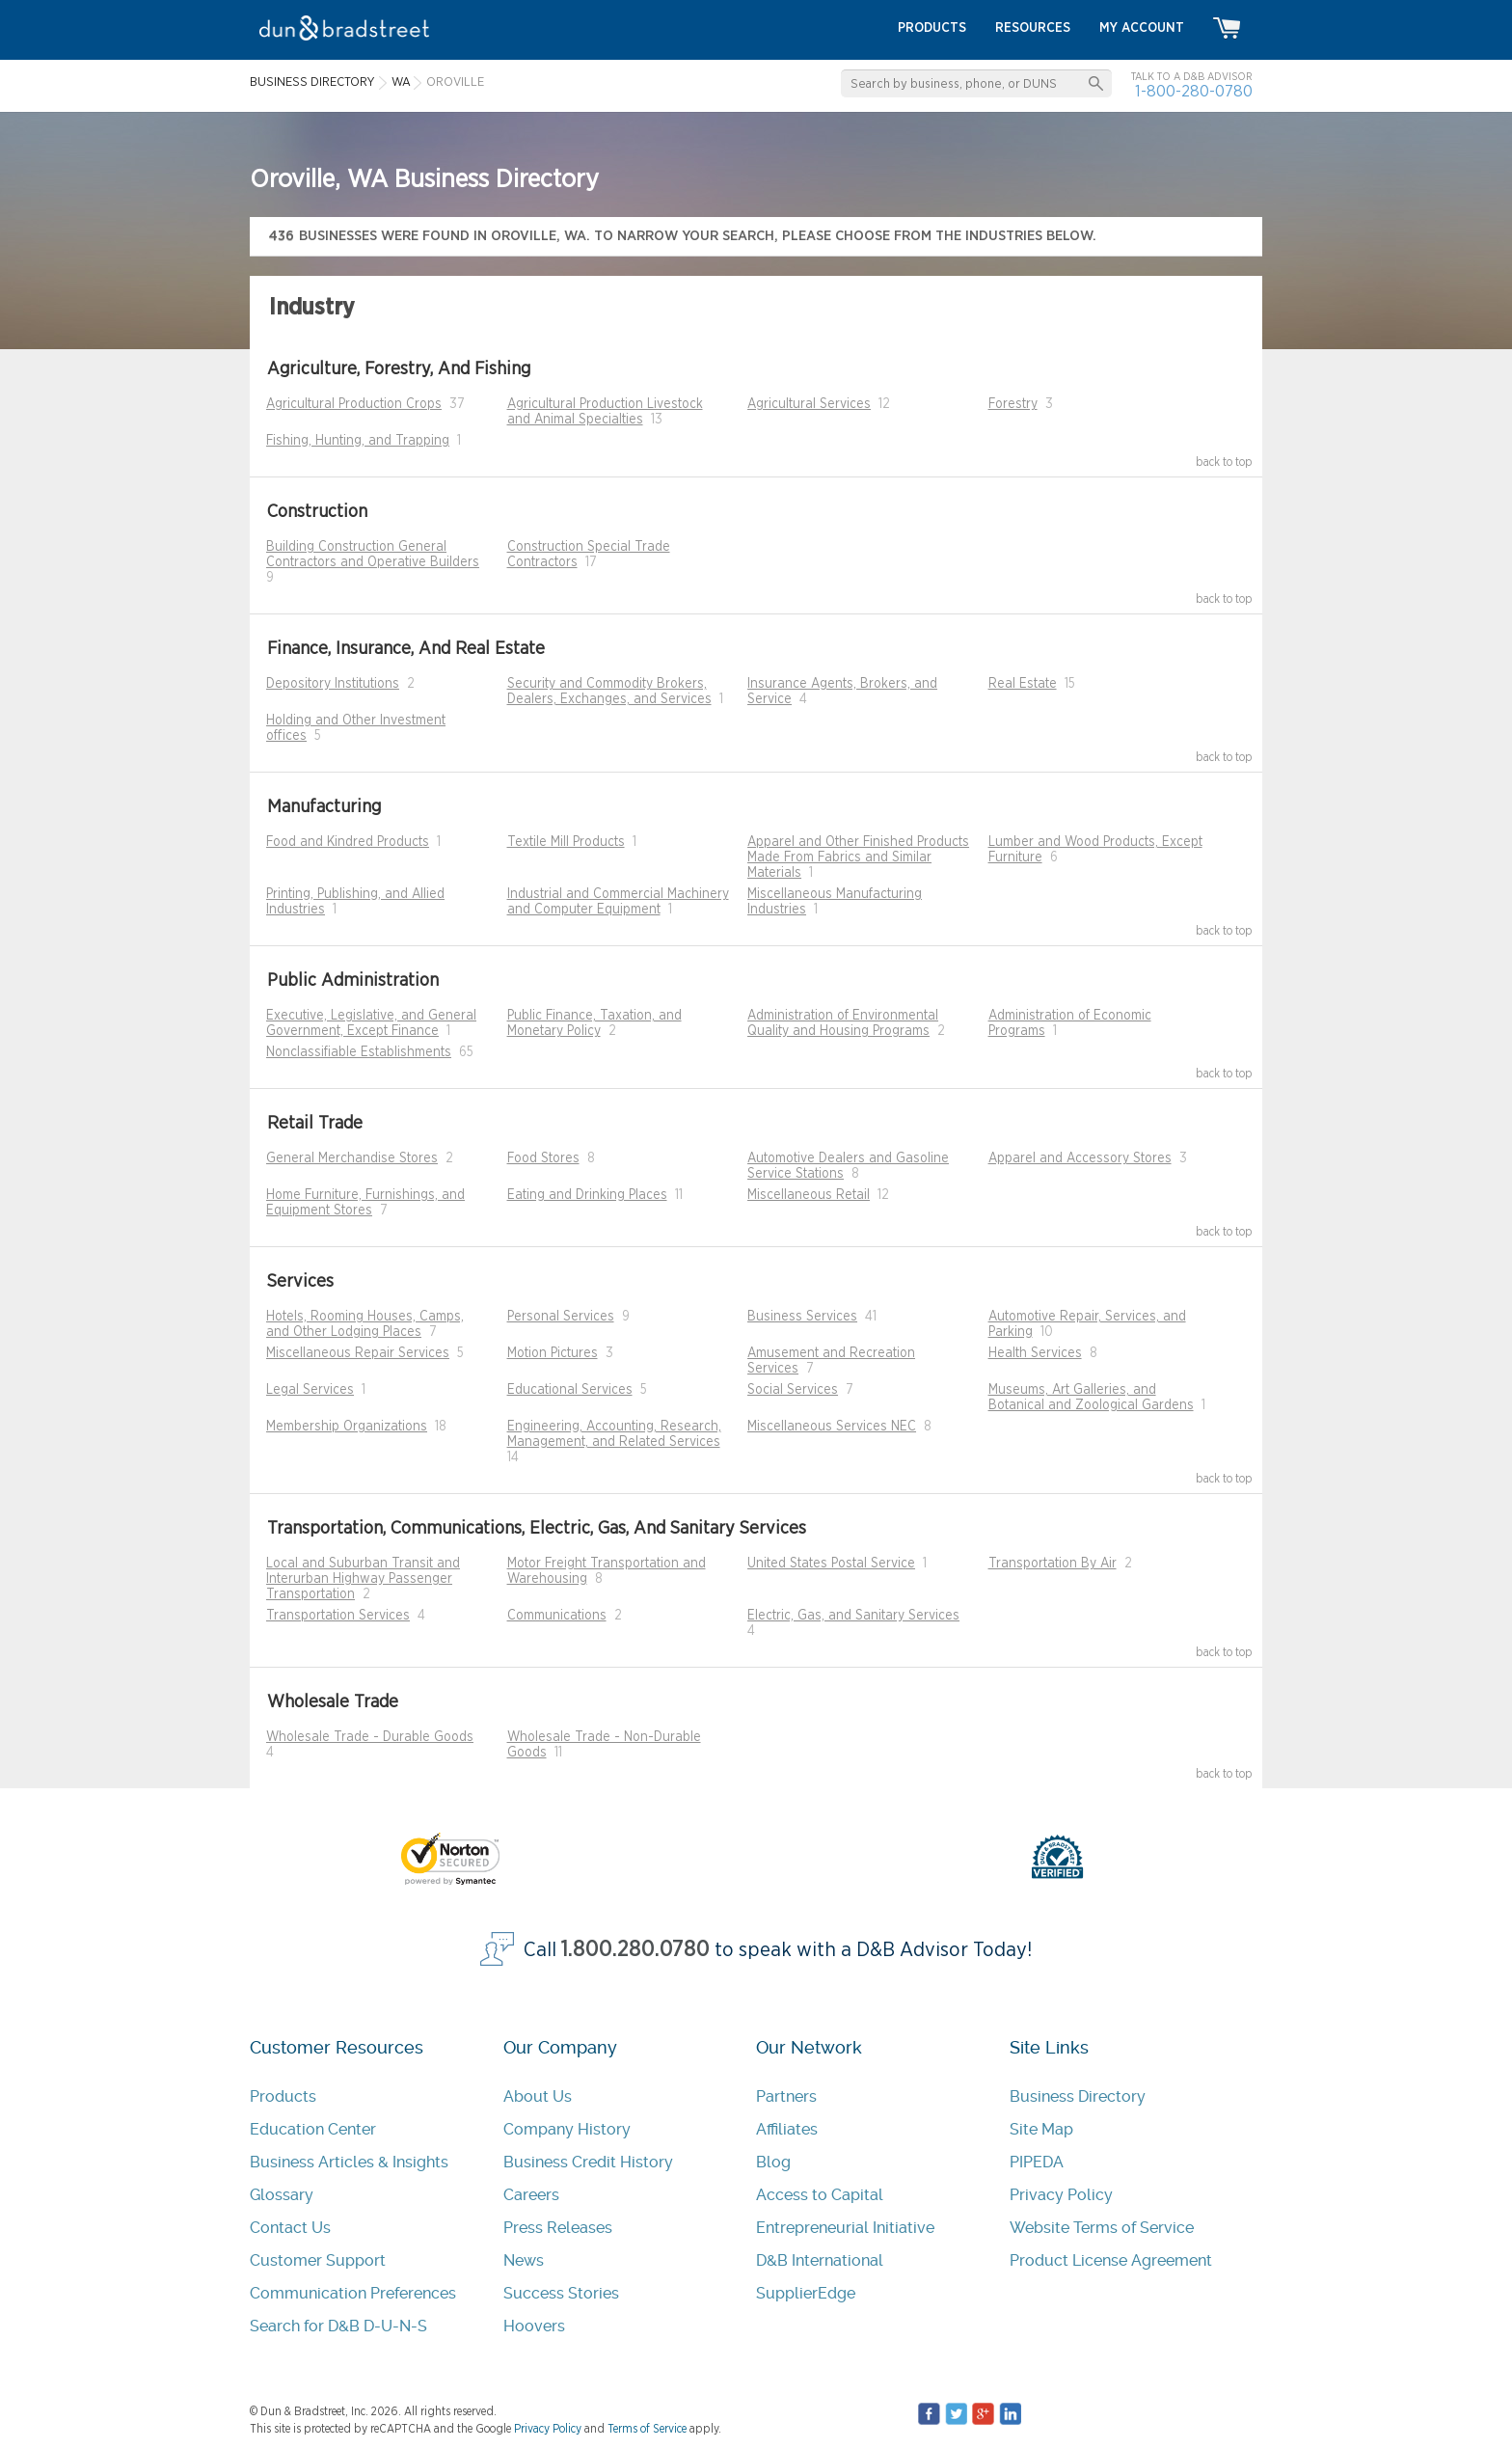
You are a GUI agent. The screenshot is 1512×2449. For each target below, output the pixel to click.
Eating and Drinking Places (587, 1195)
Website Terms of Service (1102, 2227)
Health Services (1035, 1353)
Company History (567, 2129)
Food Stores (543, 1158)
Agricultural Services (809, 404)
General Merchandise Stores (352, 1158)
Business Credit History (588, 2162)
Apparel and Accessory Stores (1080, 1158)
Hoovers (534, 2326)
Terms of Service (647, 2429)
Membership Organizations (346, 1426)
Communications (557, 1615)
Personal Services (560, 1316)
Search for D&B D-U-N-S (338, 2326)
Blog (773, 2162)
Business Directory (1078, 2096)
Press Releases (557, 2227)
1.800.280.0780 (635, 1950)
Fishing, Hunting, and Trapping (357, 441)
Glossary (281, 2195)
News (523, 2260)
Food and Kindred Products (347, 842)
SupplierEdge (805, 2293)
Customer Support (318, 2260)
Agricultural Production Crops (354, 404)
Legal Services (310, 1390)
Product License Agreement (1111, 2260)
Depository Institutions (332, 684)
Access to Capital (819, 2195)
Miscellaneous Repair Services (357, 1353)
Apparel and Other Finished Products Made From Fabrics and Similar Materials (858, 857)
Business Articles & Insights (349, 2162)
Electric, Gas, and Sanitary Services (853, 1615)
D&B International (819, 2260)
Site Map (1041, 2129)
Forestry (1013, 404)
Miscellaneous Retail (808, 1195)
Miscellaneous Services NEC (831, 1426)
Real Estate (1022, 684)
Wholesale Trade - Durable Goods (369, 1737)
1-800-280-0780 (1194, 91)
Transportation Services (338, 1615)
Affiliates (787, 2129)
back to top (1224, 462)
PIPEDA (1037, 2162)
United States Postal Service (831, 1563)
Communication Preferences (353, 2293)
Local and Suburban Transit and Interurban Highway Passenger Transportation (363, 1579)
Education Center (313, 2129)
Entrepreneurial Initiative (845, 2227)
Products (283, 2096)
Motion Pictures (552, 1353)
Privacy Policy (1061, 2195)
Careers (531, 2195)
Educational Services (570, 1390)
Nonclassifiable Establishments (358, 1052)
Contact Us (290, 2227)
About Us (537, 2096)
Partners (786, 2096)
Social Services (792, 1390)
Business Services (802, 1316)
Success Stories (561, 2293)
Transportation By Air (1052, 1563)
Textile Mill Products (566, 842)
